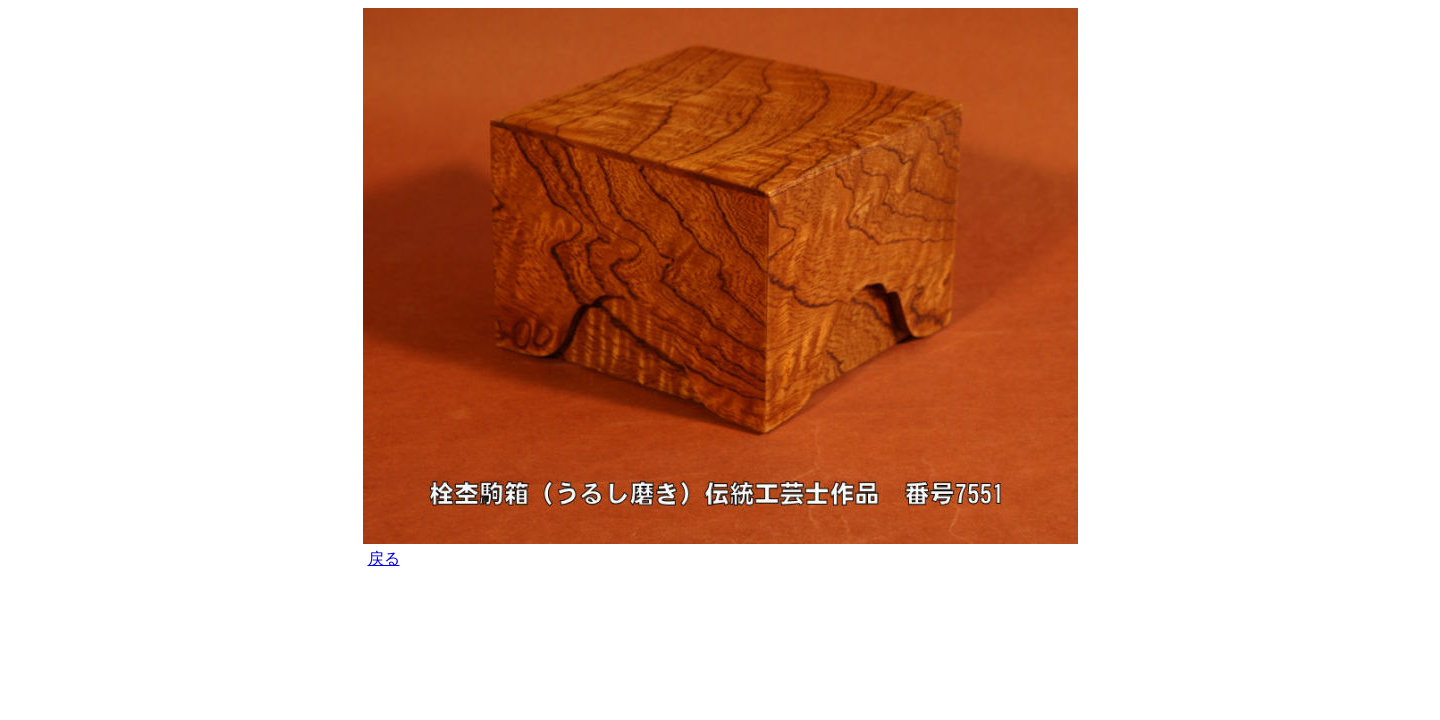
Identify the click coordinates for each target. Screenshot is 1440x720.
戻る (384, 558)
